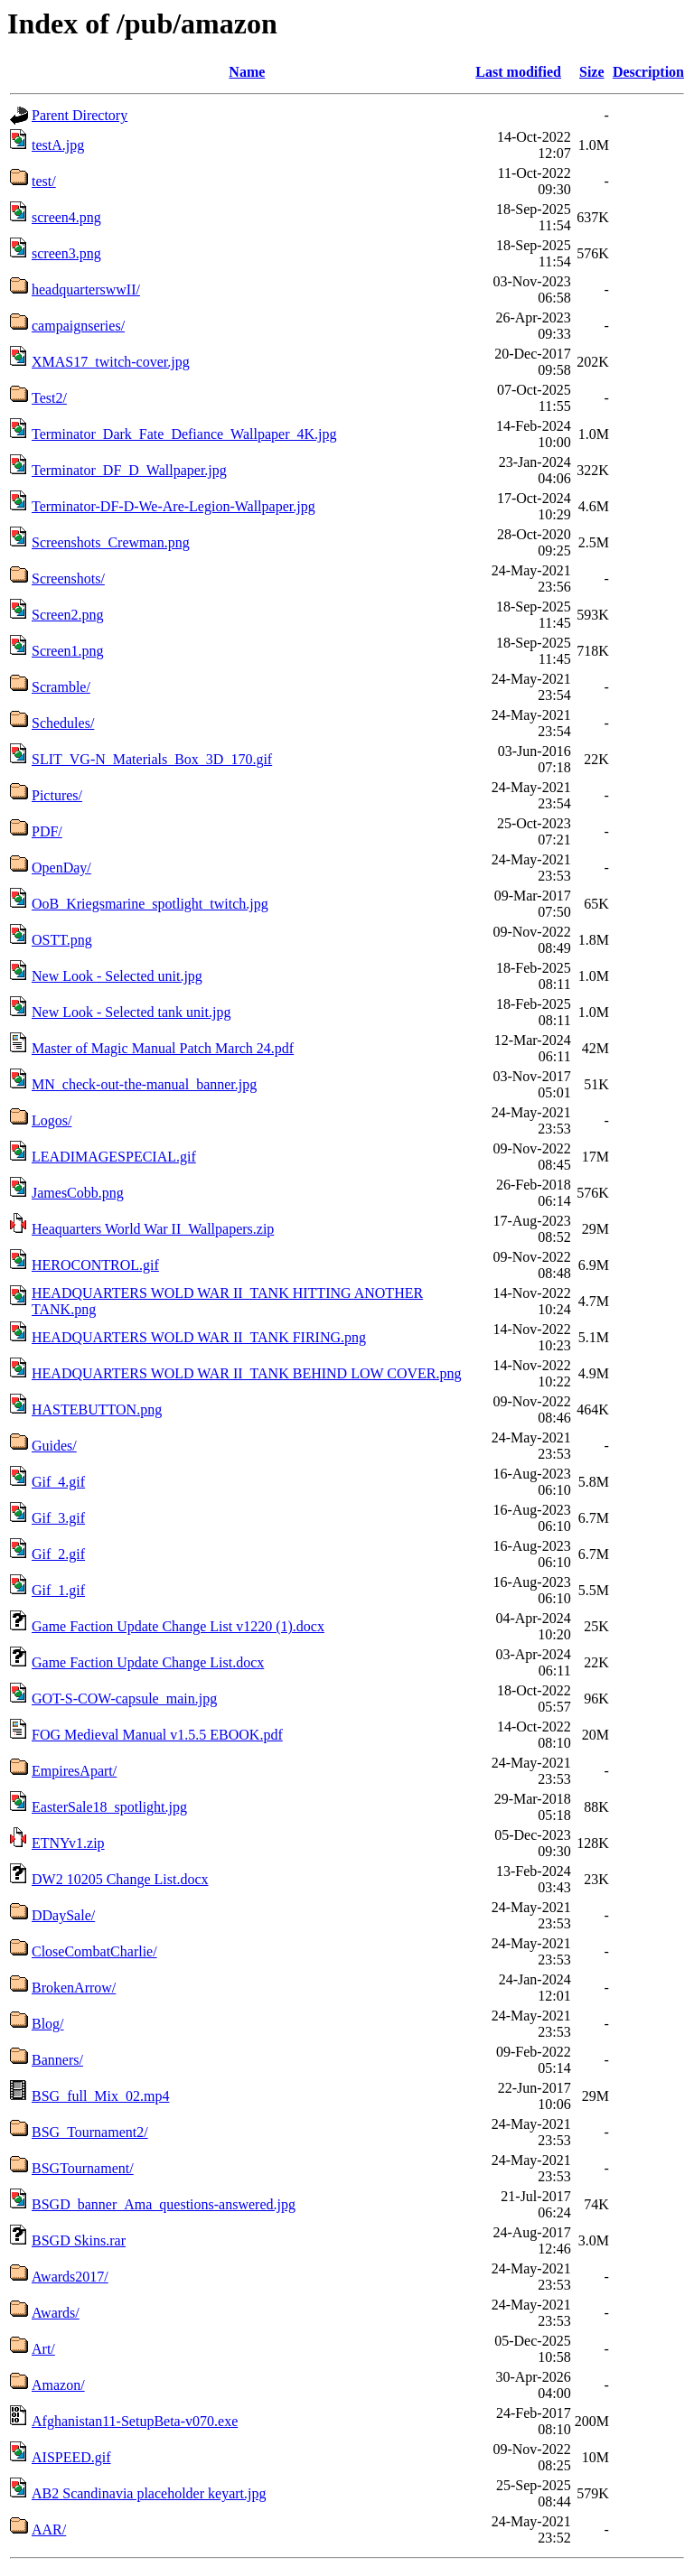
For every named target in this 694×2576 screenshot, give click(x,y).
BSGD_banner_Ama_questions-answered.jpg (163, 2204)
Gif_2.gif (58, 1554)
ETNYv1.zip (68, 1843)
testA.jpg (58, 145)
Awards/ (56, 2312)
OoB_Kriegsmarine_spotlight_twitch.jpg (150, 903)
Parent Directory (79, 115)
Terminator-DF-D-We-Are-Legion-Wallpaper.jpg (173, 506)
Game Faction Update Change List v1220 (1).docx (178, 1626)
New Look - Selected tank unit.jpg (131, 1012)
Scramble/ (61, 687)
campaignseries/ (78, 325)
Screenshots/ (68, 578)
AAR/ (49, 2529)
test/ (44, 181)
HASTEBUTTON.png (97, 1409)
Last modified (518, 71)
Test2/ (49, 398)
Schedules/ (63, 723)
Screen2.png (68, 614)
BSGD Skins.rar (79, 2240)
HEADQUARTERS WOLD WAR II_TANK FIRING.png (199, 1337)
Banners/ (57, 2059)
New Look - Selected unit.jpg (117, 976)
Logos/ (51, 1120)
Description (648, 71)
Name (247, 71)
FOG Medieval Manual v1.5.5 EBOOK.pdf (157, 1734)
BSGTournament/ (83, 2168)
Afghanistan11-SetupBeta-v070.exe (135, 2421)
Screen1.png (68, 650)
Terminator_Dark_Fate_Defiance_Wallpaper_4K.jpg (184, 434)
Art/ (43, 2349)
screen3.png (66, 253)
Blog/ (48, 2023)
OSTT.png (62, 939)
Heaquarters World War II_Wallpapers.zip (153, 1229)
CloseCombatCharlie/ (94, 1951)
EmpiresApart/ (74, 1770)
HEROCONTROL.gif (95, 1265)
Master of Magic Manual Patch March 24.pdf (163, 1048)
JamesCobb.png (78, 1192)
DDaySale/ (63, 1915)
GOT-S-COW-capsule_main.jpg (124, 1698)
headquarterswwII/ (86, 289)
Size (592, 71)
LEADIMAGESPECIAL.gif (114, 1156)
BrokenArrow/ (74, 1987)
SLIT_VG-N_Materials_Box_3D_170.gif (152, 759)
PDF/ (47, 831)
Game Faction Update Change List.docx (148, 1662)
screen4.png (66, 217)
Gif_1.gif (58, 1590)
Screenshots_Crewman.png (111, 542)
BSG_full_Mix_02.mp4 (100, 2096)
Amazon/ (58, 2385)
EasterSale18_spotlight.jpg (109, 1807)
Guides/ (54, 1445)
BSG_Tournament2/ (90, 2132)
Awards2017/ (70, 2276)
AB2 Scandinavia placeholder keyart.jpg (149, 2493)
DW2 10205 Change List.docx (120, 1879)
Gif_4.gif (58, 1481)
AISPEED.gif (71, 2457)
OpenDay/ (61, 867)
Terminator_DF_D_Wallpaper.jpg (129, 470)
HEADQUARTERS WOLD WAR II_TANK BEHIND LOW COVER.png (247, 1373)
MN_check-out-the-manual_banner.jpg (144, 1084)
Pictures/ (57, 795)
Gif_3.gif (58, 1518)
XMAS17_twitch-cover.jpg (111, 361)
